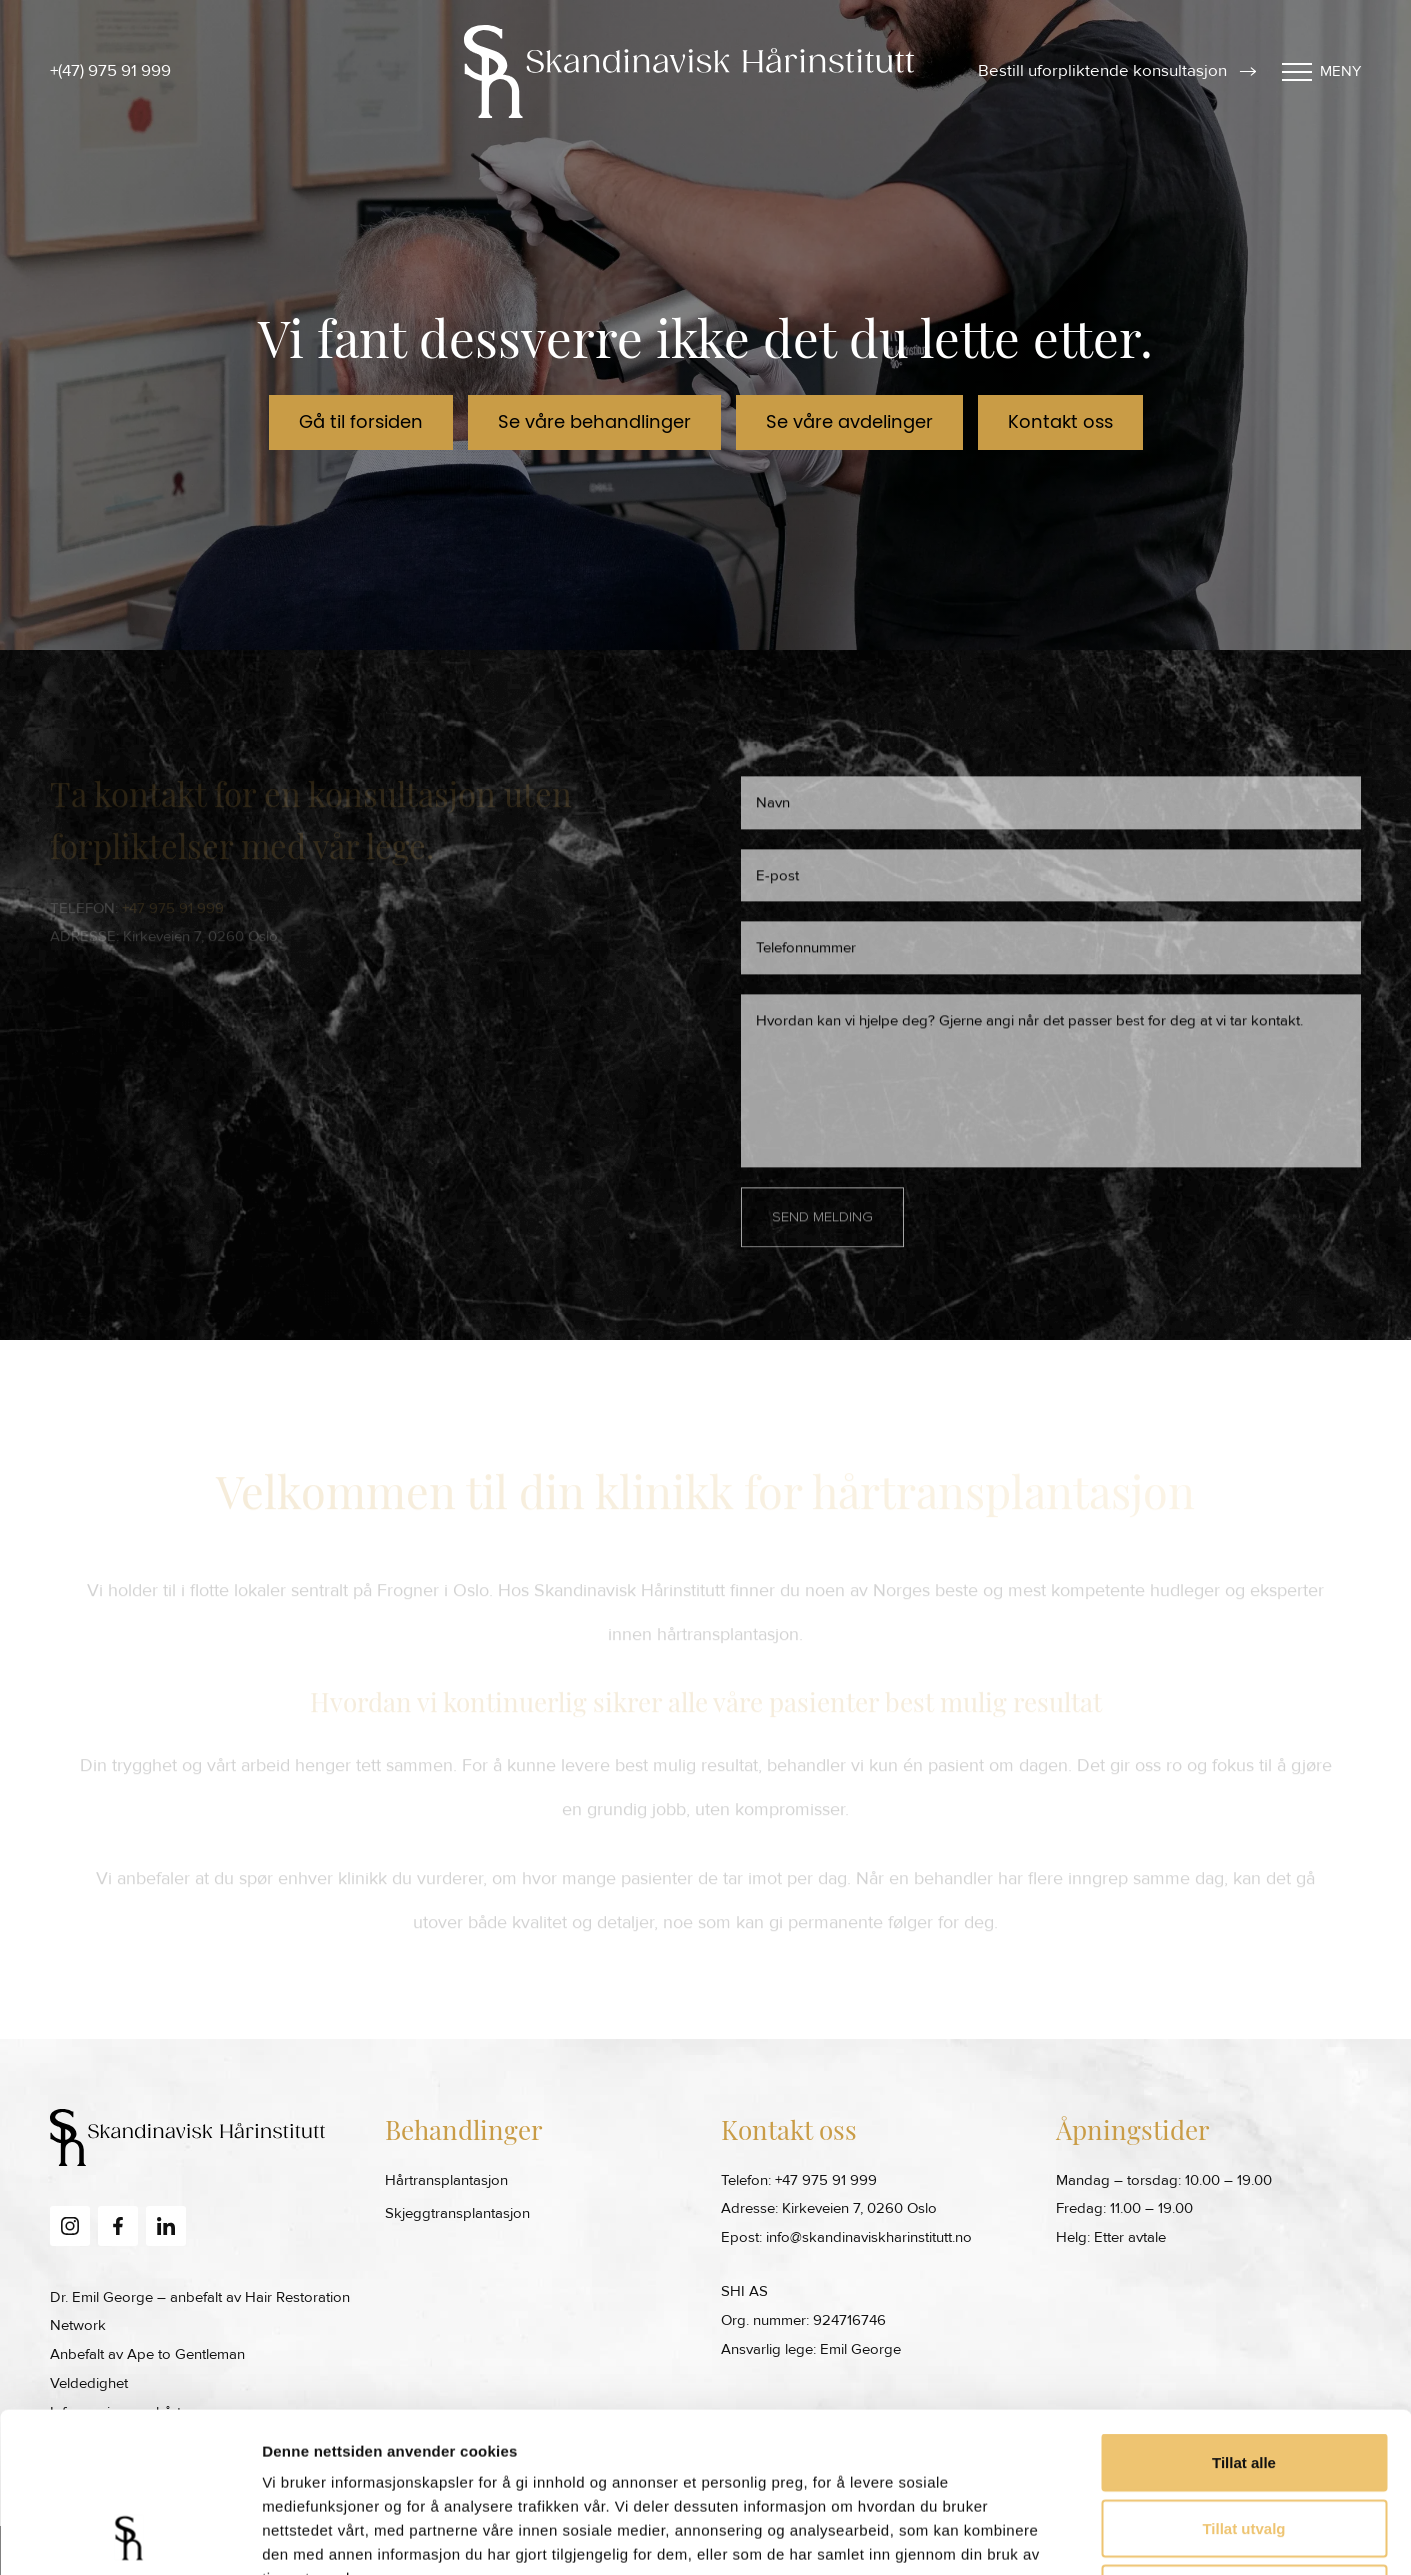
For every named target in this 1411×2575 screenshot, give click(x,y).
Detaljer (1065, 2535)
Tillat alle (1244, 2312)
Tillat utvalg (1243, 2378)
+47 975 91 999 (826, 2180)
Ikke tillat (1244, 2443)
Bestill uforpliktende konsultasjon (1117, 71)
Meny (1321, 71)
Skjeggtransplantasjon (457, 2213)
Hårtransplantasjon (446, 2180)
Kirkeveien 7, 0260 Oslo (859, 2208)
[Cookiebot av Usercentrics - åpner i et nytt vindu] (129, 2536)
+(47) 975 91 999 (110, 71)
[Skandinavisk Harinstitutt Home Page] (689, 71)
